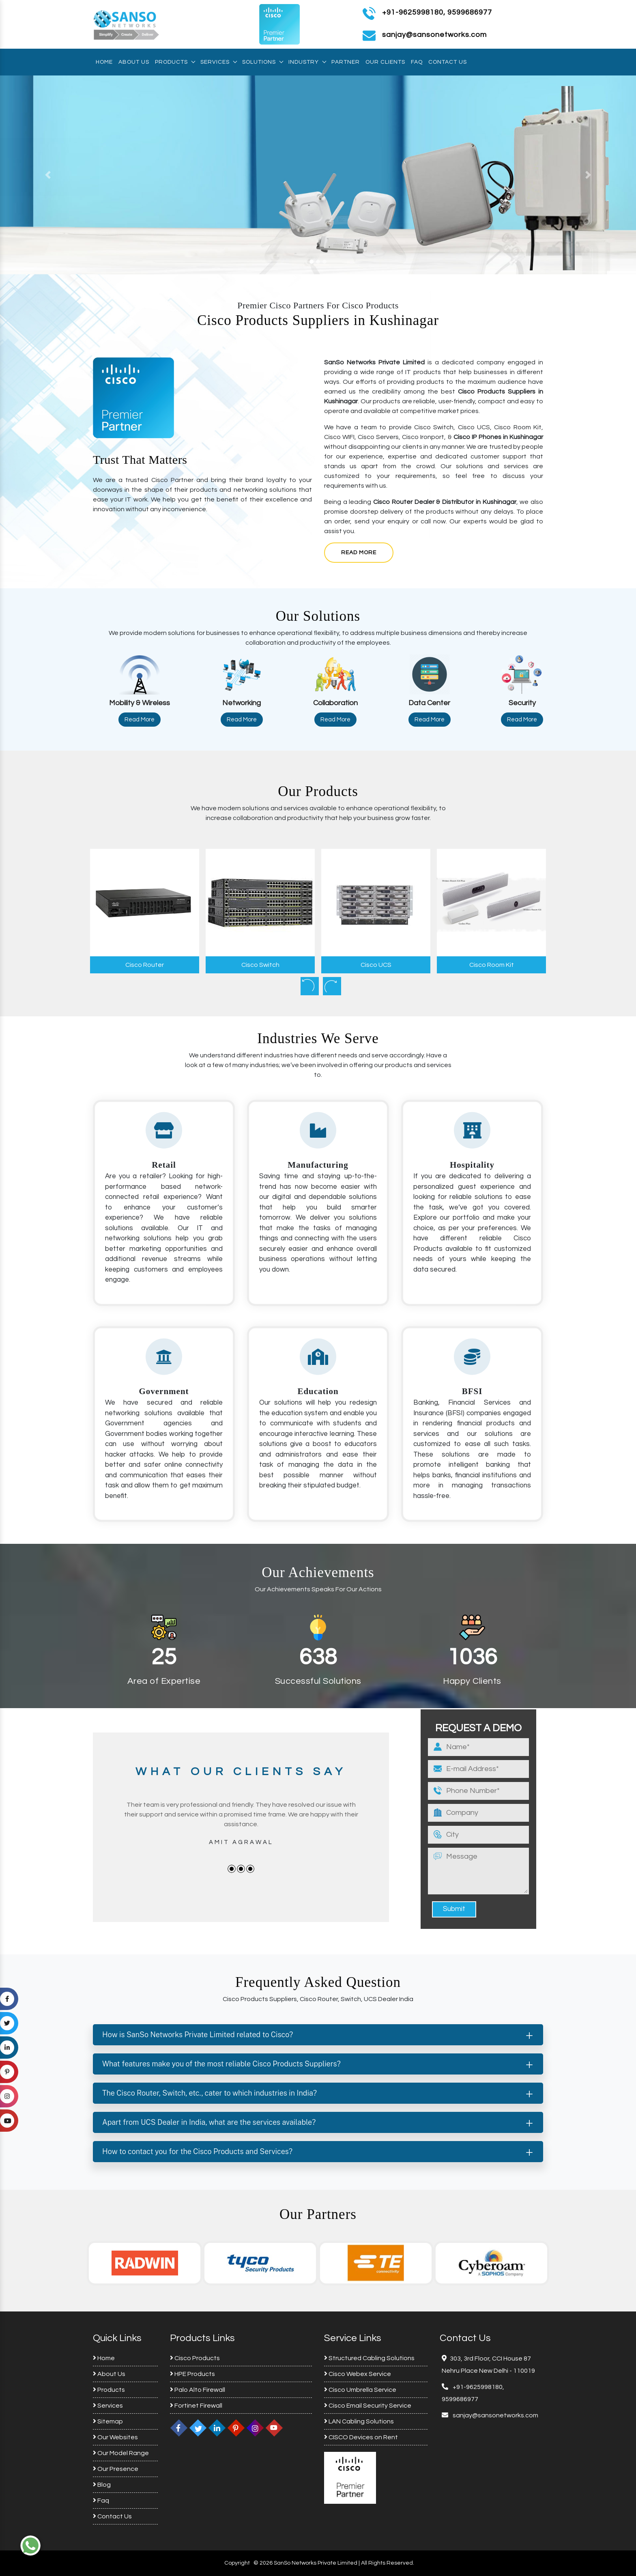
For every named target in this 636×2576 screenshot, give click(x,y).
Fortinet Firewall (196, 2405)
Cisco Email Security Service (367, 2405)
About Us (133, 62)
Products (175, 62)
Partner (345, 62)
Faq (417, 62)
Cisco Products (195, 2358)
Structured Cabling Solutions (369, 2358)
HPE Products (192, 2374)
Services (218, 62)
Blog (102, 2484)
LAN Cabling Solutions (359, 2421)
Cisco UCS (376, 965)
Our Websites (115, 2437)
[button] (47, 174)
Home (104, 62)
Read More (358, 552)
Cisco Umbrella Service (360, 2390)
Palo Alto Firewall (197, 2390)
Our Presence (115, 2469)
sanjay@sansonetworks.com (494, 2415)
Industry (307, 62)
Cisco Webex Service (357, 2374)
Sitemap (108, 2421)
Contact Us (447, 62)
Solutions (262, 62)
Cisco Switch (260, 965)
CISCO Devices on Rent (361, 2437)
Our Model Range (121, 2453)
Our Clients (385, 62)
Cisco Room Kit (491, 965)
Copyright (237, 2563)
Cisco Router (144, 965)
